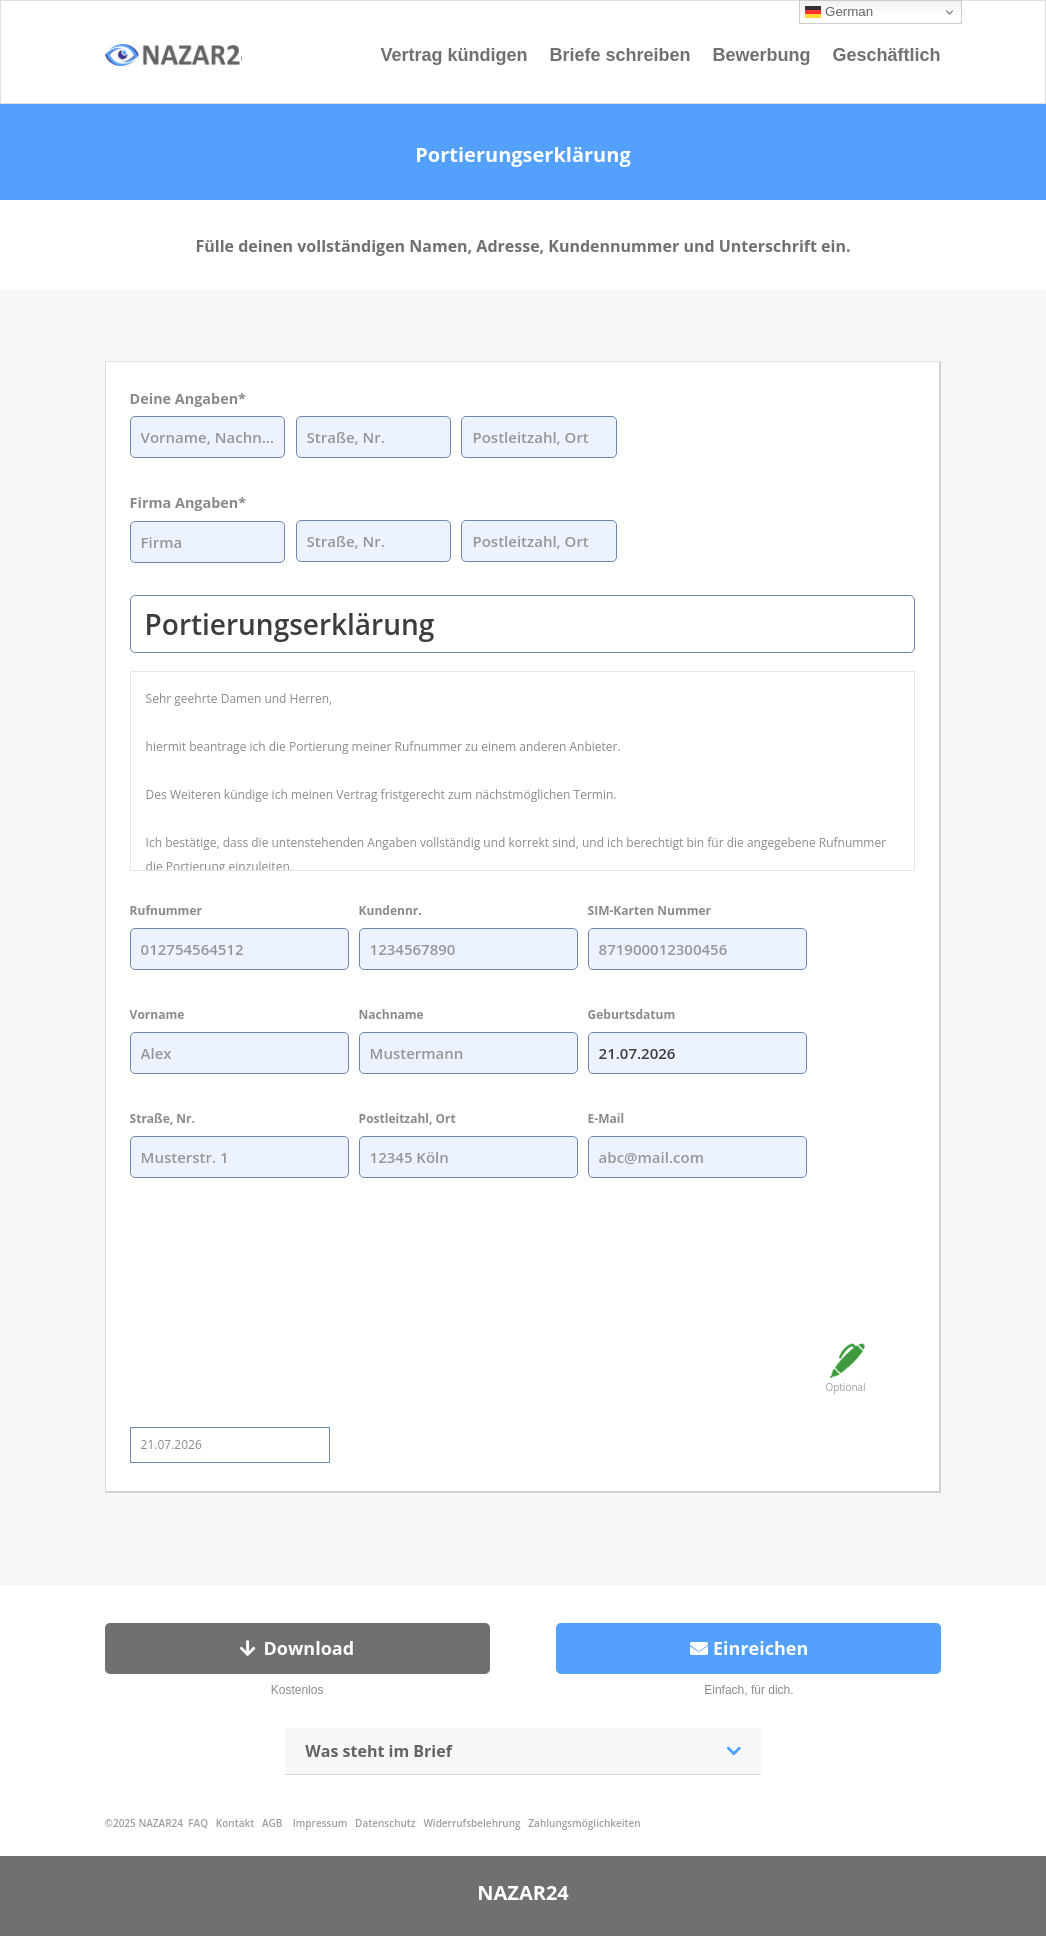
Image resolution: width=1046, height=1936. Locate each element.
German (839, 12)
